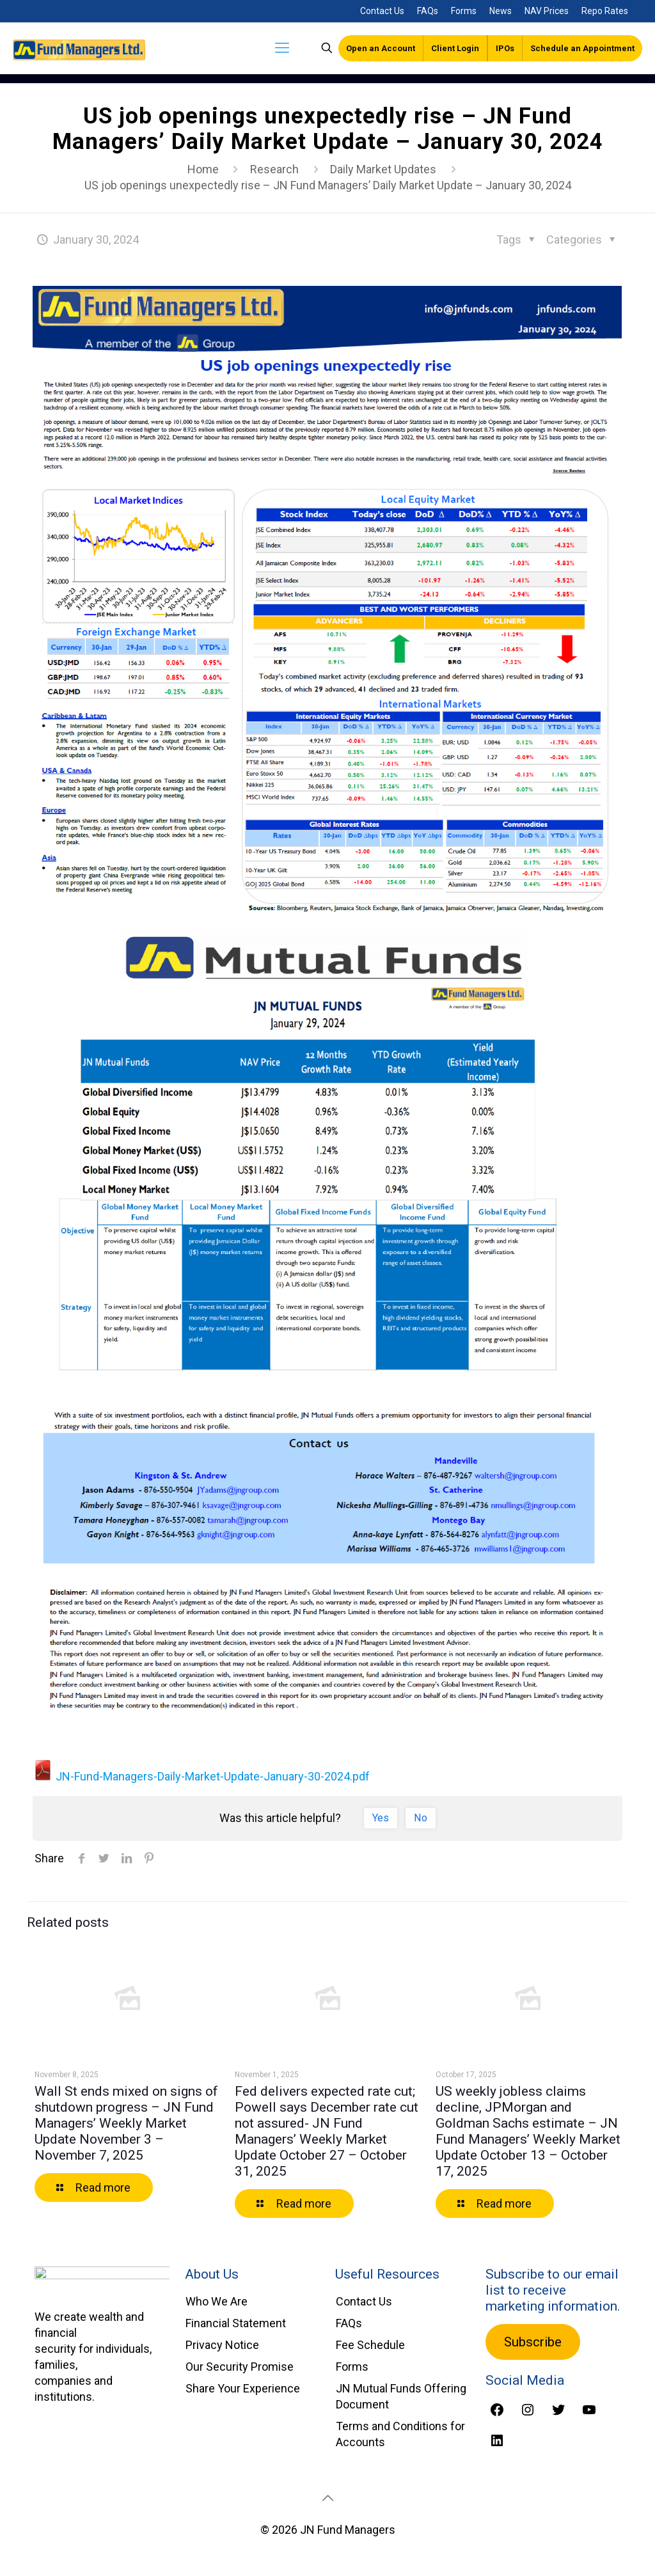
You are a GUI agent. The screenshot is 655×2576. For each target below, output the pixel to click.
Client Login (455, 48)
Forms (464, 11)
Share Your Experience (242, 2388)
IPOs (505, 48)
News (500, 11)
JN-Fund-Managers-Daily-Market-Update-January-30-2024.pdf (201, 1776)
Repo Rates (604, 11)
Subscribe (533, 2342)
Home (203, 169)
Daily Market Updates (383, 169)
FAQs (427, 11)
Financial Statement (235, 2323)
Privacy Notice (222, 2345)
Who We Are (216, 2301)
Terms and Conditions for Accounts (400, 2434)
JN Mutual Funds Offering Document (401, 2396)
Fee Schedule (370, 2345)
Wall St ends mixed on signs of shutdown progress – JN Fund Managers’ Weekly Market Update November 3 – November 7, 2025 (126, 2123)
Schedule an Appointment (582, 48)
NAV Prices (547, 11)
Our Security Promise (239, 2366)
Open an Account (380, 48)
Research (274, 169)
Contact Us (382, 11)
